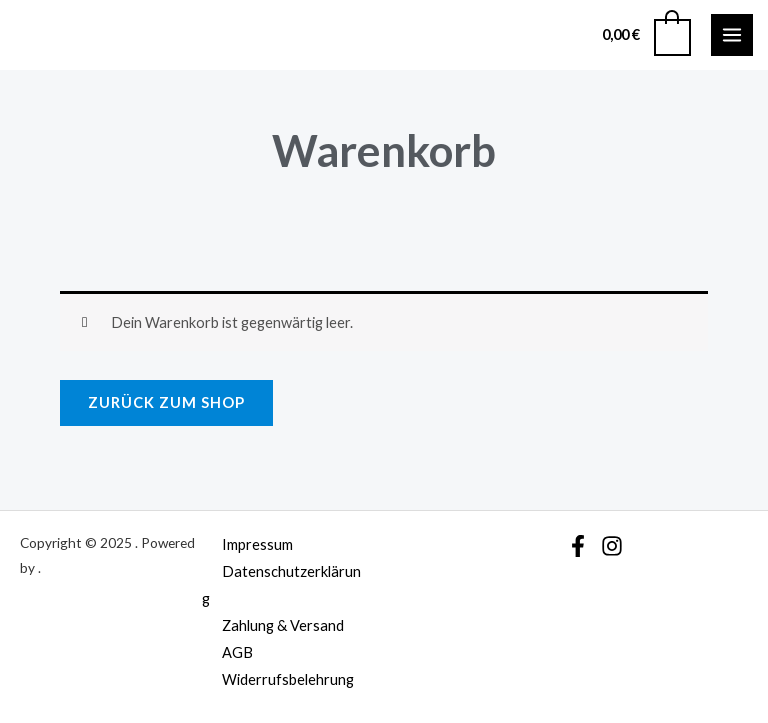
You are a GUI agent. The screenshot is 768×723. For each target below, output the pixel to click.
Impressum (257, 544)
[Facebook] (578, 546)
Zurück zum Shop (166, 402)
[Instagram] (612, 546)
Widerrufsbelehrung (288, 679)
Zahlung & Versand (283, 625)
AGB (237, 652)
